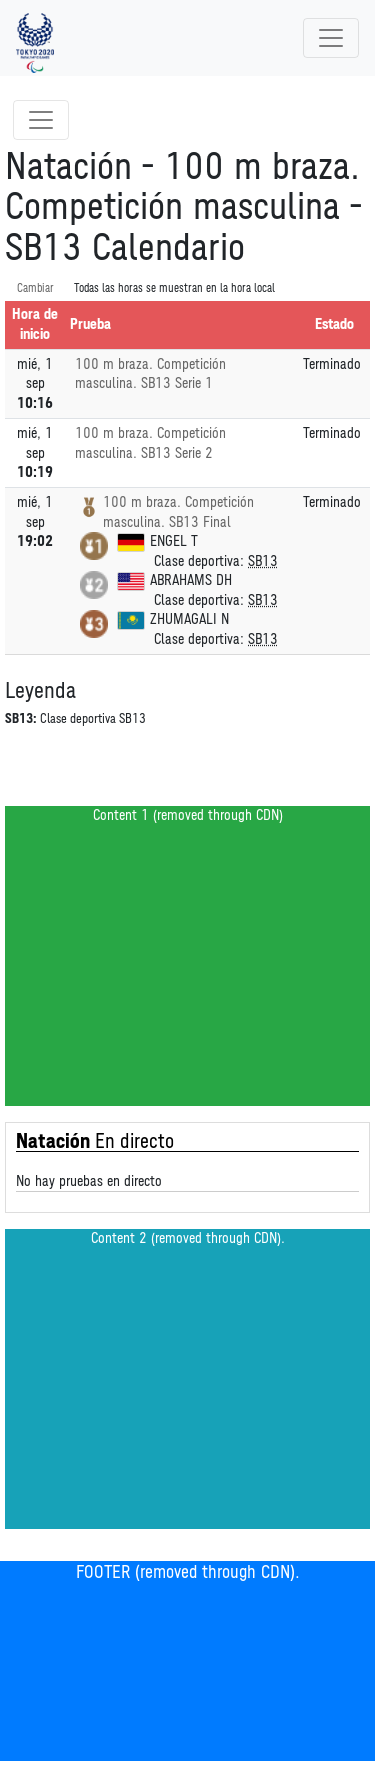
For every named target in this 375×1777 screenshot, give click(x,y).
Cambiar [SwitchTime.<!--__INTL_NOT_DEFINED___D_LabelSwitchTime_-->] (35, 288)
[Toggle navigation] (331, 38)
